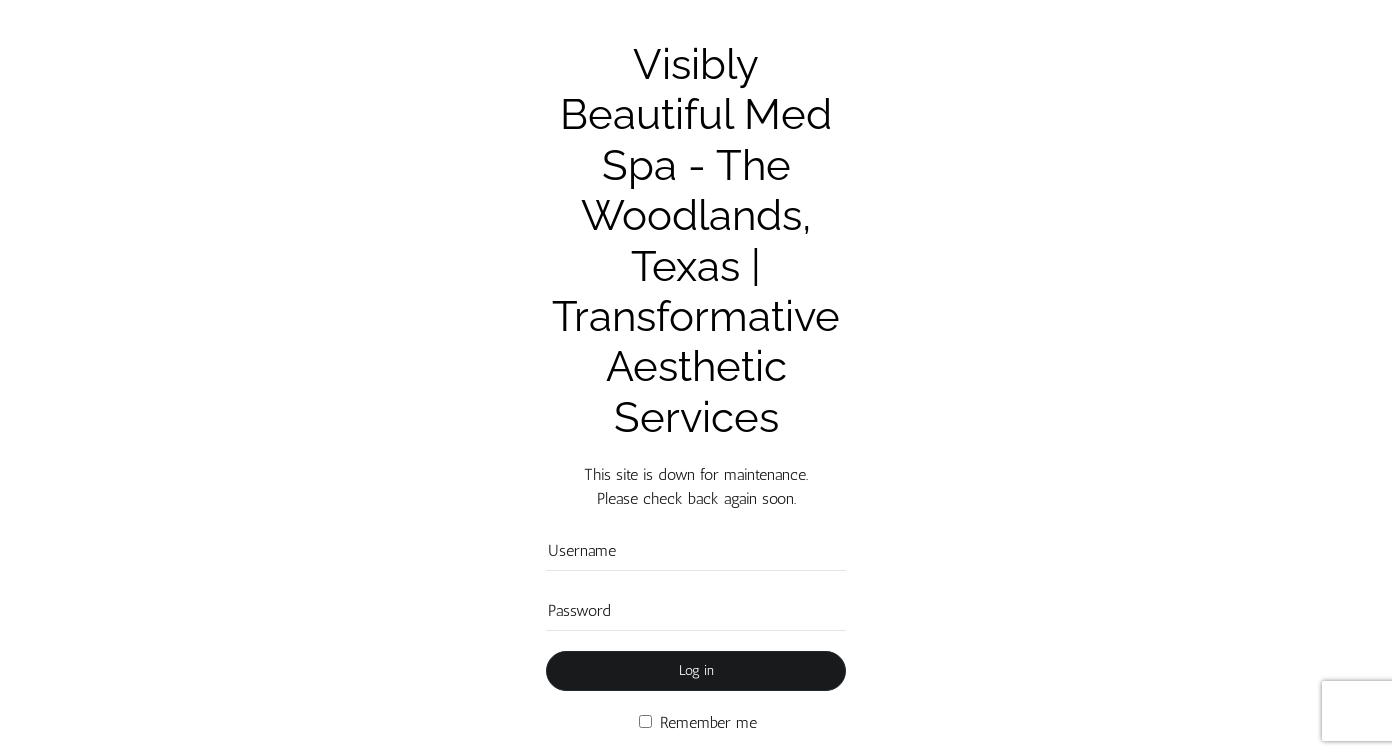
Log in (696, 670)
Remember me (698, 722)
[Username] (696, 551)
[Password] (696, 611)
